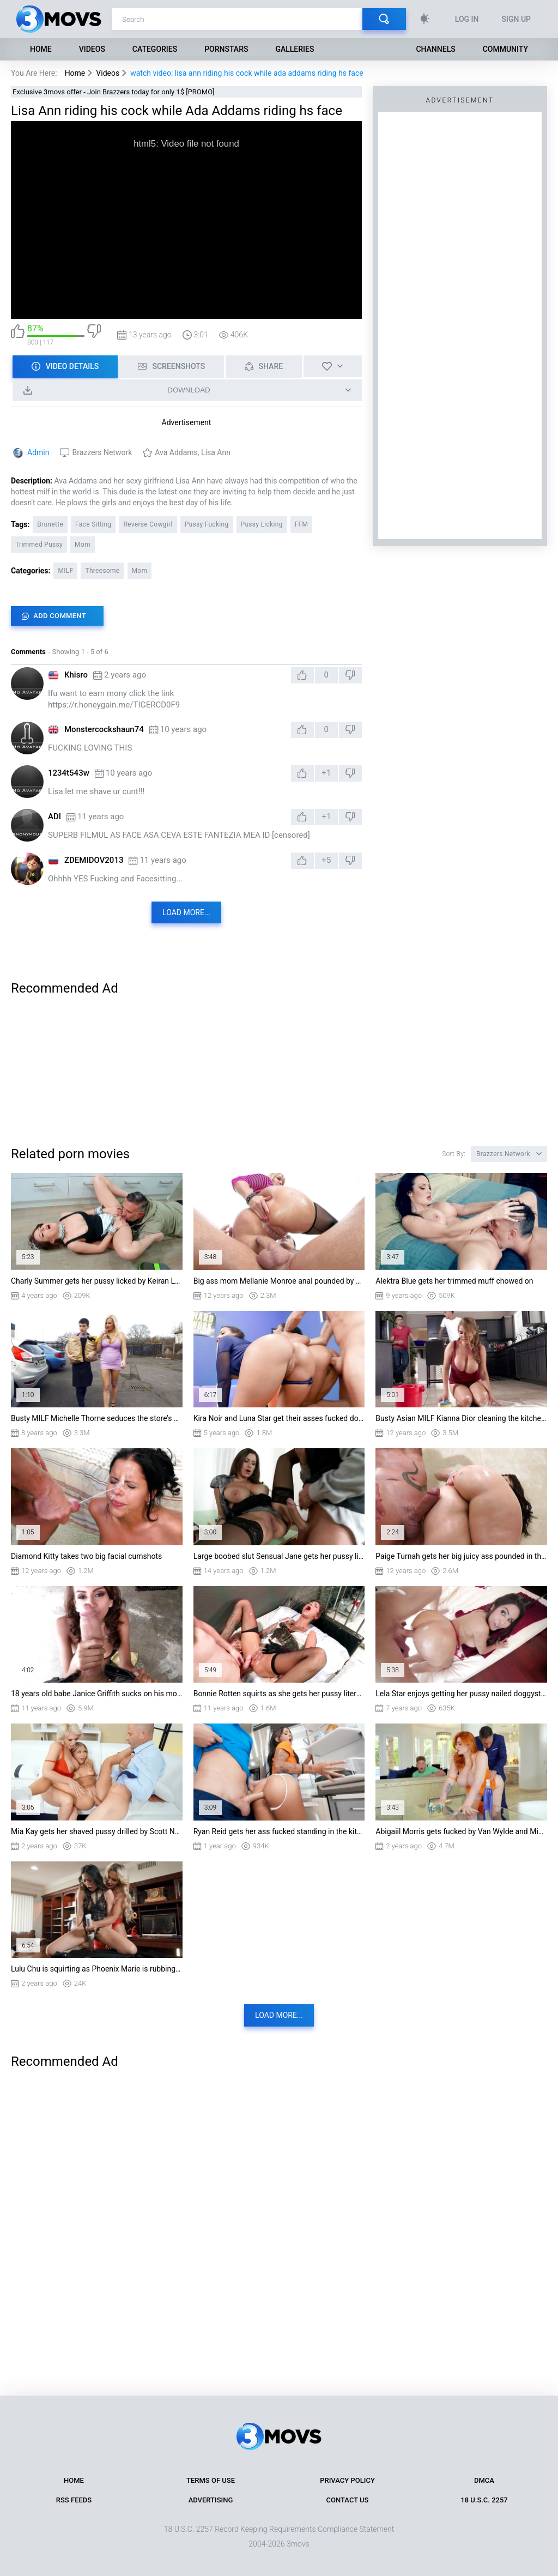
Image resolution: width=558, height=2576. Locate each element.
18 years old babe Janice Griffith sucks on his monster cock (97, 1693)
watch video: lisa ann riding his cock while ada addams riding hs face (246, 73)
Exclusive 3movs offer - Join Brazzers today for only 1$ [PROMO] (114, 92)
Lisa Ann (216, 452)
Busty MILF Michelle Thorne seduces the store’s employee (97, 1418)
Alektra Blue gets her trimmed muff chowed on (454, 1281)
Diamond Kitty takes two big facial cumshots (86, 1556)
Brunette (50, 524)
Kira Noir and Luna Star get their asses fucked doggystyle (279, 1418)
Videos (92, 49)
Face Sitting (93, 524)
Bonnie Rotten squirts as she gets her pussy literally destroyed (279, 1693)
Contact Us (347, 2500)
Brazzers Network (102, 452)
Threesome (102, 571)
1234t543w (68, 773)
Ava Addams (176, 452)
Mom (82, 544)
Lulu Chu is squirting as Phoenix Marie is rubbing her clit (97, 1968)
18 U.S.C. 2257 (484, 2500)
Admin (38, 452)
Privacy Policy (347, 2480)
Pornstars (226, 49)
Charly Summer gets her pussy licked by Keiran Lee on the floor (97, 1281)
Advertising (211, 2500)
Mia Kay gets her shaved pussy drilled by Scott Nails (97, 1831)
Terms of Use (210, 2480)
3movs (298, 2543)
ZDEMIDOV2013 (93, 860)
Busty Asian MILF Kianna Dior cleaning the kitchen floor (461, 1418)
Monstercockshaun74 (104, 729)
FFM (301, 524)
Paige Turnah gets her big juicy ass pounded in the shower (461, 1556)
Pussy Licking (262, 524)
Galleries (294, 49)
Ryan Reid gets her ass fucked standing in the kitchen (279, 1831)
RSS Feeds (74, 2500)
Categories (154, 49)
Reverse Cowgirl (147, 524)
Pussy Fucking (207, 524)
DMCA (484, 2480)
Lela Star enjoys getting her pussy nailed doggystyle (461, 1693)
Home (41, 49)
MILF (65, 571)
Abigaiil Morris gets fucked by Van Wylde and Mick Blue (461, 1831)
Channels (435, 49)
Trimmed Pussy (39, 544)
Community (505, 49)
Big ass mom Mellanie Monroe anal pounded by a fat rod (279, 1281)
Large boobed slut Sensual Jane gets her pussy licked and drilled (279, 1556)
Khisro (76, 675)
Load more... (186, 912)
